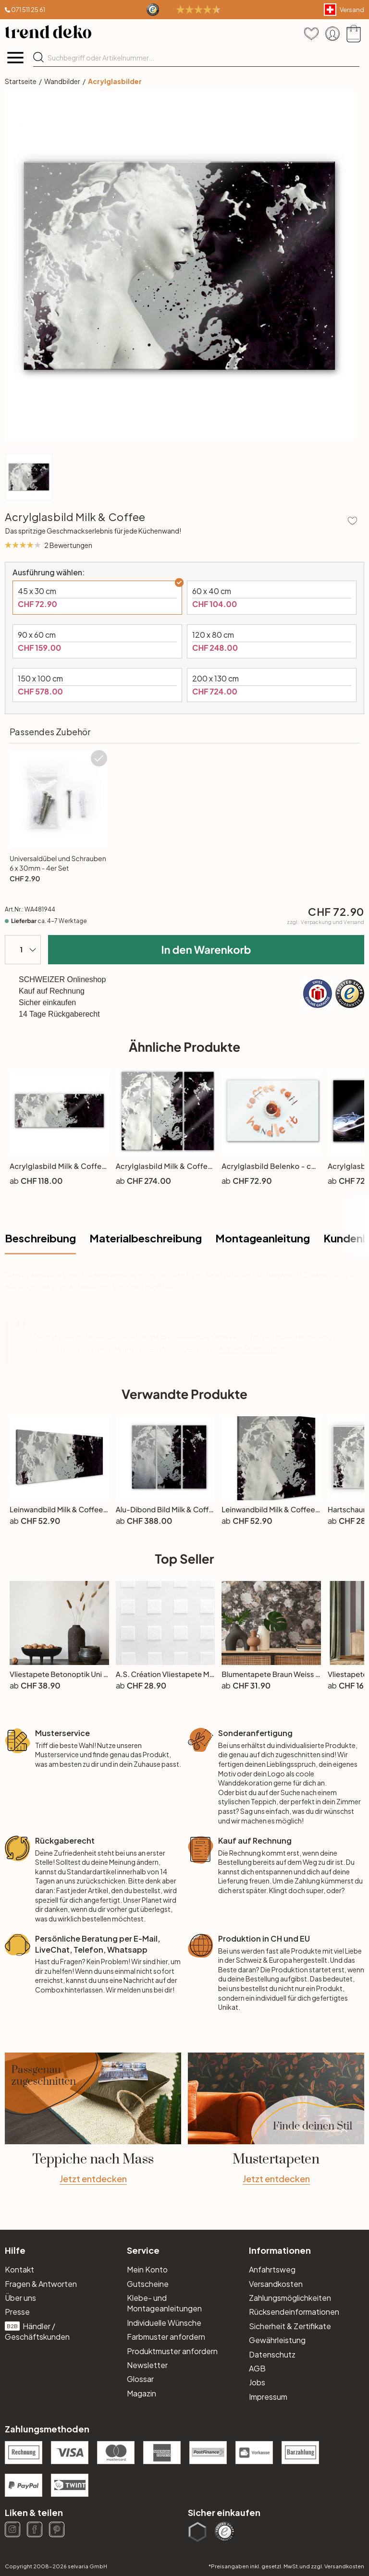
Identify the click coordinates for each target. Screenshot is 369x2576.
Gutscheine (148, 2284)
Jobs (257, 2382)
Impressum (268, 2397)
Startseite (21, 81)
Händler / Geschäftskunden (37, 2331)
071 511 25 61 (28, 9)
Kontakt (19, 2269)
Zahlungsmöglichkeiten (290, 2298)
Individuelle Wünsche (164, 2323)
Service (143, 2250)
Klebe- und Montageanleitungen (164, 2303)
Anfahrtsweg (272, 2269)
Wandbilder (62, 81)
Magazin (141, 2393)
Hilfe (15, 2250)
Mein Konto (147, 2269)
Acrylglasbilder (115, 81)
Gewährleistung (277, 2340)
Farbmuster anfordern (166, 2337)
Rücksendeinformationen (294, 2312)
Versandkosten (276, 2284)
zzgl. (325, 922)
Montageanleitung (262, 1238)
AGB (257, 2368)
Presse (17, 2312)
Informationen (280, 2250)
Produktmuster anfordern (172, 2351)
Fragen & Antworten (41, 2284)
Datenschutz (272, 2354)
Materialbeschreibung (145, 1238)
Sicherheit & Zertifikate (290, 2326)
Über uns (20, 2298)
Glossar (140, 2379)
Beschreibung (40, 1238)
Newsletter (147, 2365)
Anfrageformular (247, 1349)
